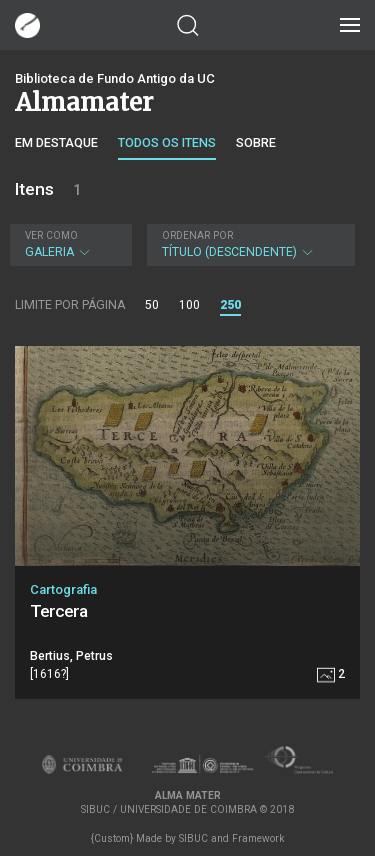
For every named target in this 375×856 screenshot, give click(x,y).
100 (189, 305)
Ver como (51, 235)
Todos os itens (167, 142)
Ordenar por (197, 235)
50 (152, 305)
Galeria (68, 244)
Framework (258, 838)
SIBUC (193, 838)
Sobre (256, 142)
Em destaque (56, 142)
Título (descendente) (248, 244)
